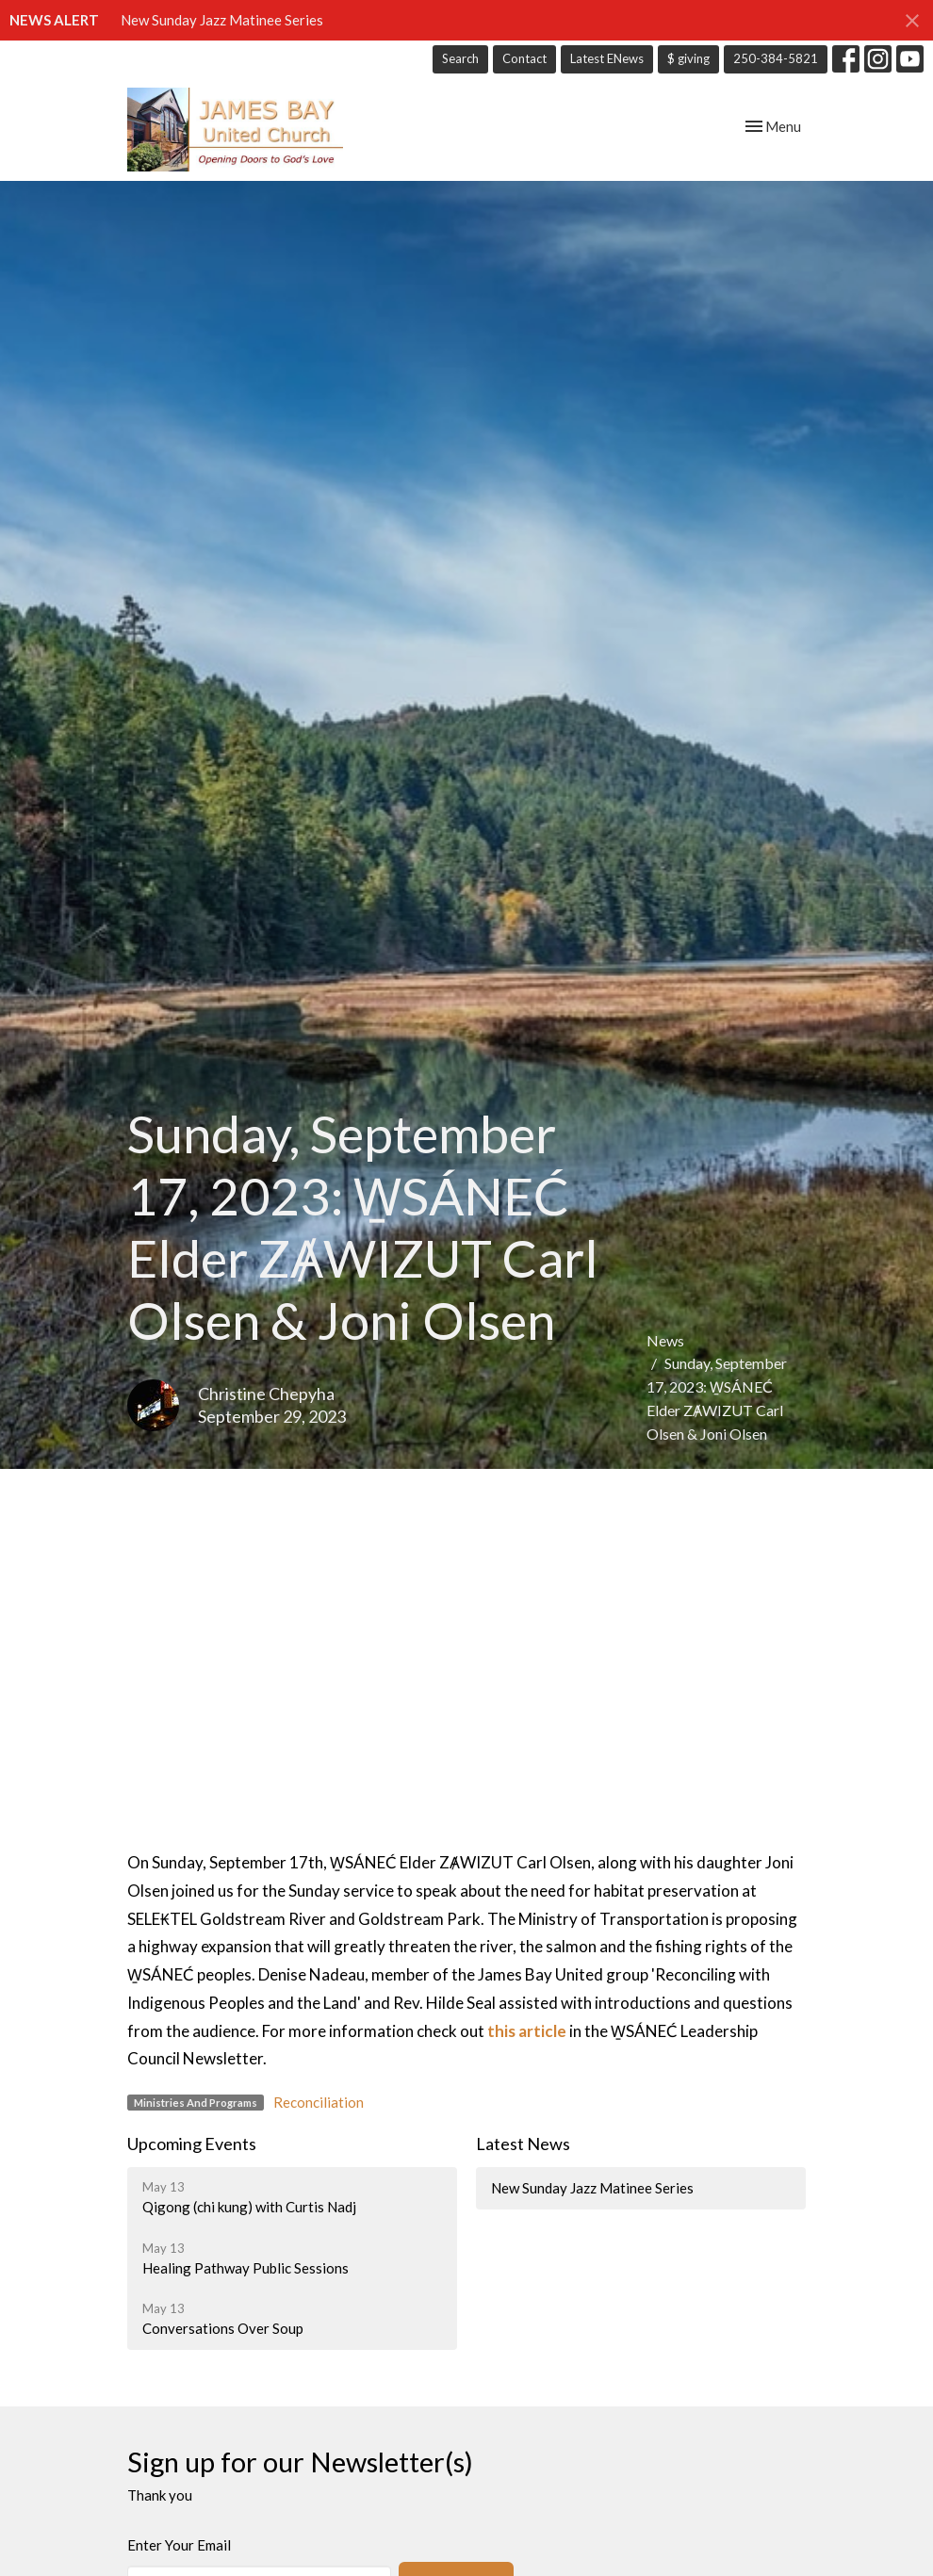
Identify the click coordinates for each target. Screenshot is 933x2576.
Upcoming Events (191, 2143)
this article (526, 2031)
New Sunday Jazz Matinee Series (222, 19)
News (665, 1340)
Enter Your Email (179, 2544)
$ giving (688, 58)
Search (460, 58)
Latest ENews (607, 58)
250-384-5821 (775, 58)
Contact (524, 58)
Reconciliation (318, 2102)
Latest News (523, 2143)
